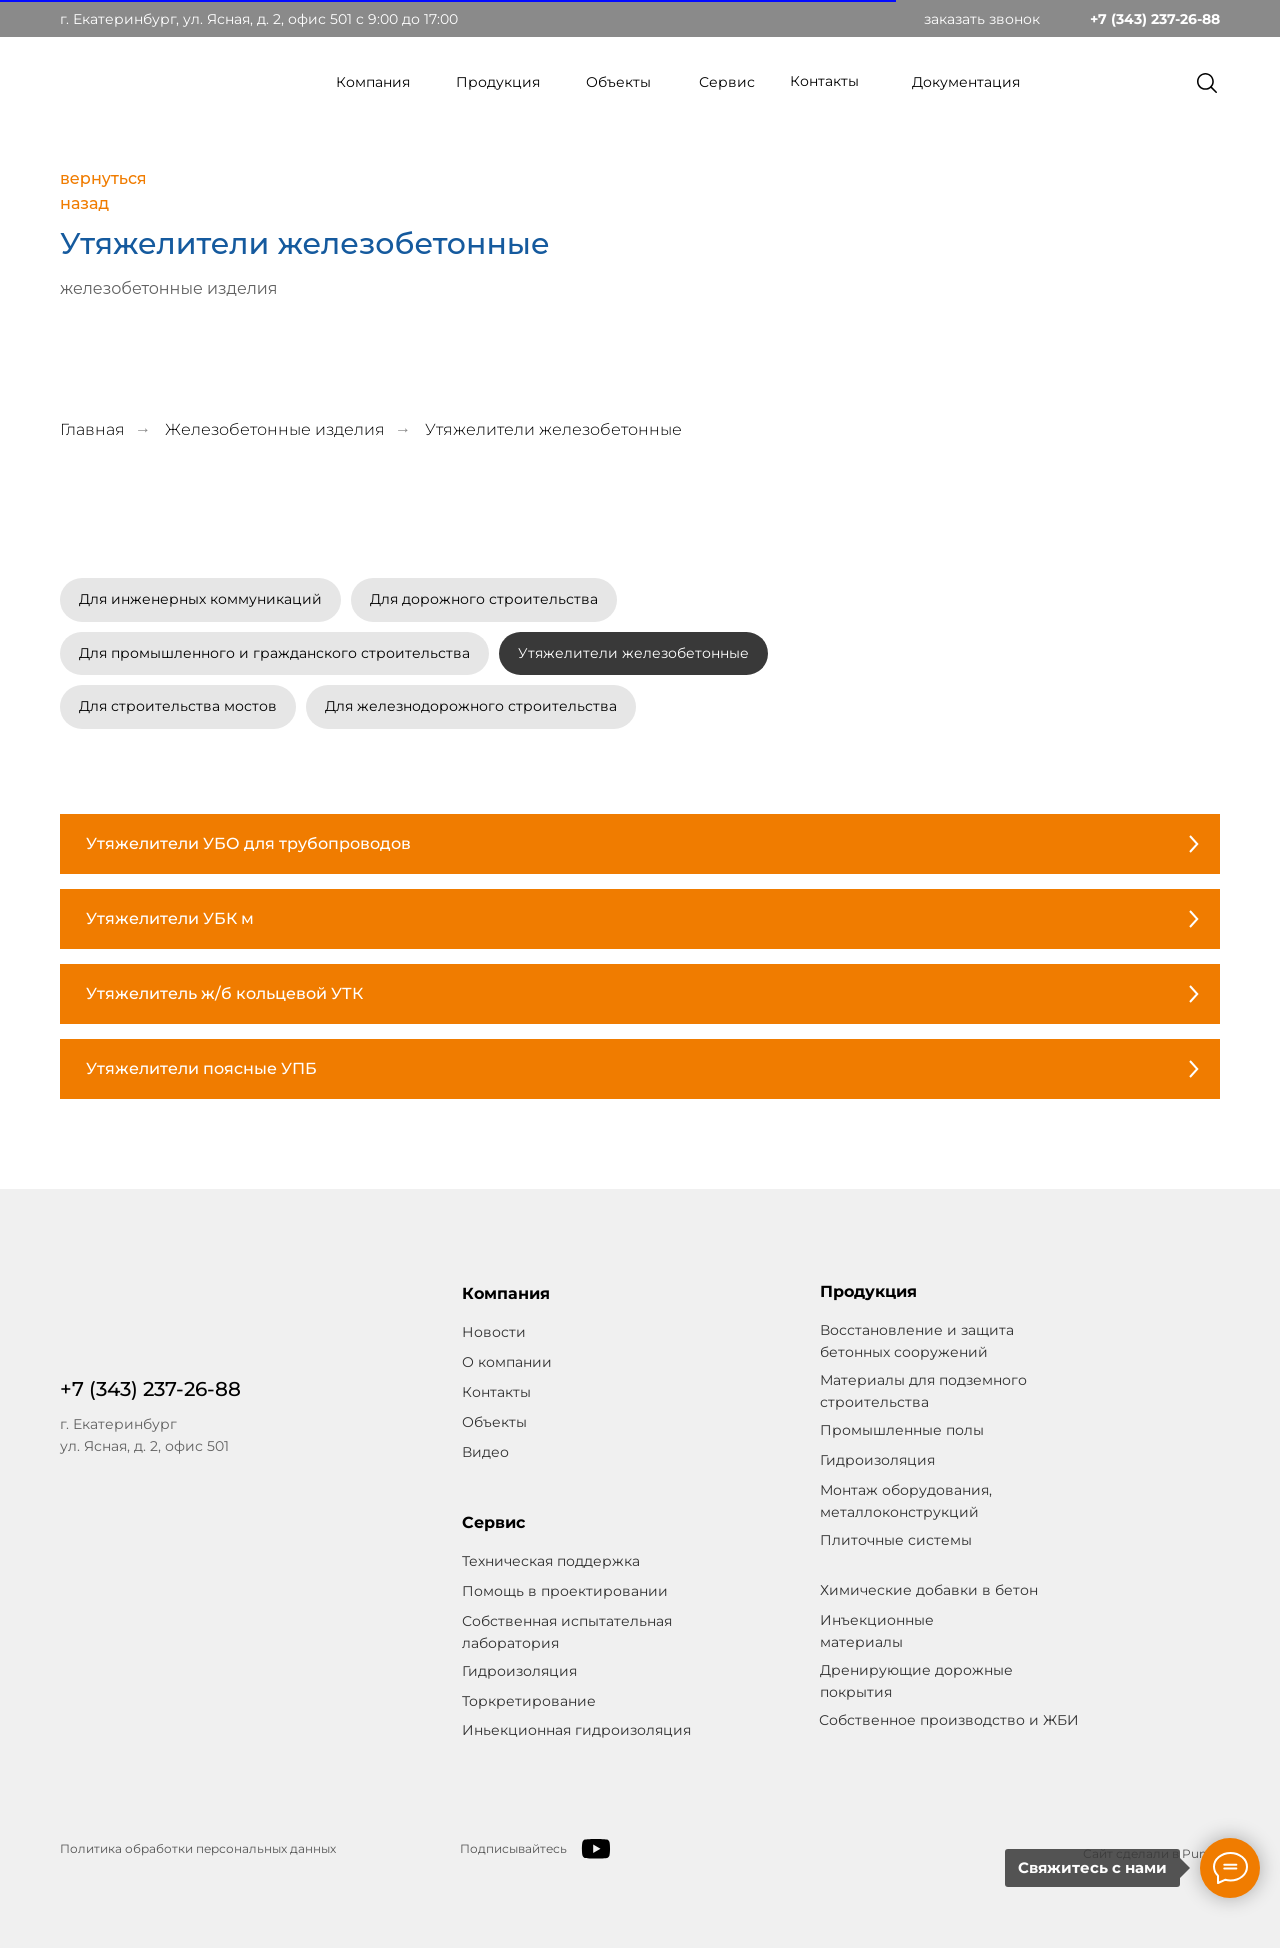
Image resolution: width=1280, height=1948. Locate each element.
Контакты (824, 81)
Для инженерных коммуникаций (200, 599)
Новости (494, 1332)
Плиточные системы (896, 1540)
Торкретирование (529, 1701)
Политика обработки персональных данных (198, 1848)
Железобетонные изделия (275, 429)
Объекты (618, 82)
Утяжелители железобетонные (633, 653)
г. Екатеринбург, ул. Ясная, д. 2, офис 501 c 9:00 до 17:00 (259, 19)
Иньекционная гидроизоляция (576, 1730)
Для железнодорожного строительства (471, 706)
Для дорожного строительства (484, 599)
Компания (373, 82)
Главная (92, 429)
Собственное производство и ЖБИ (949, 1720)
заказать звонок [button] (982, 19)
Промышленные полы (902, 1430)
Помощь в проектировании (565, 1591)
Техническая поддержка (551, 1561)
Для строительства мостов (178, 706)
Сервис (727, 82)
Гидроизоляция (519, 1671)
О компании (507, 1362)
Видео (485, 1452)
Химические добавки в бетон (929, 1590)
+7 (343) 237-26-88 (1155, 19)
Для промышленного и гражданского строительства (274, 653)
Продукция (498, 82)
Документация (966, 82)
